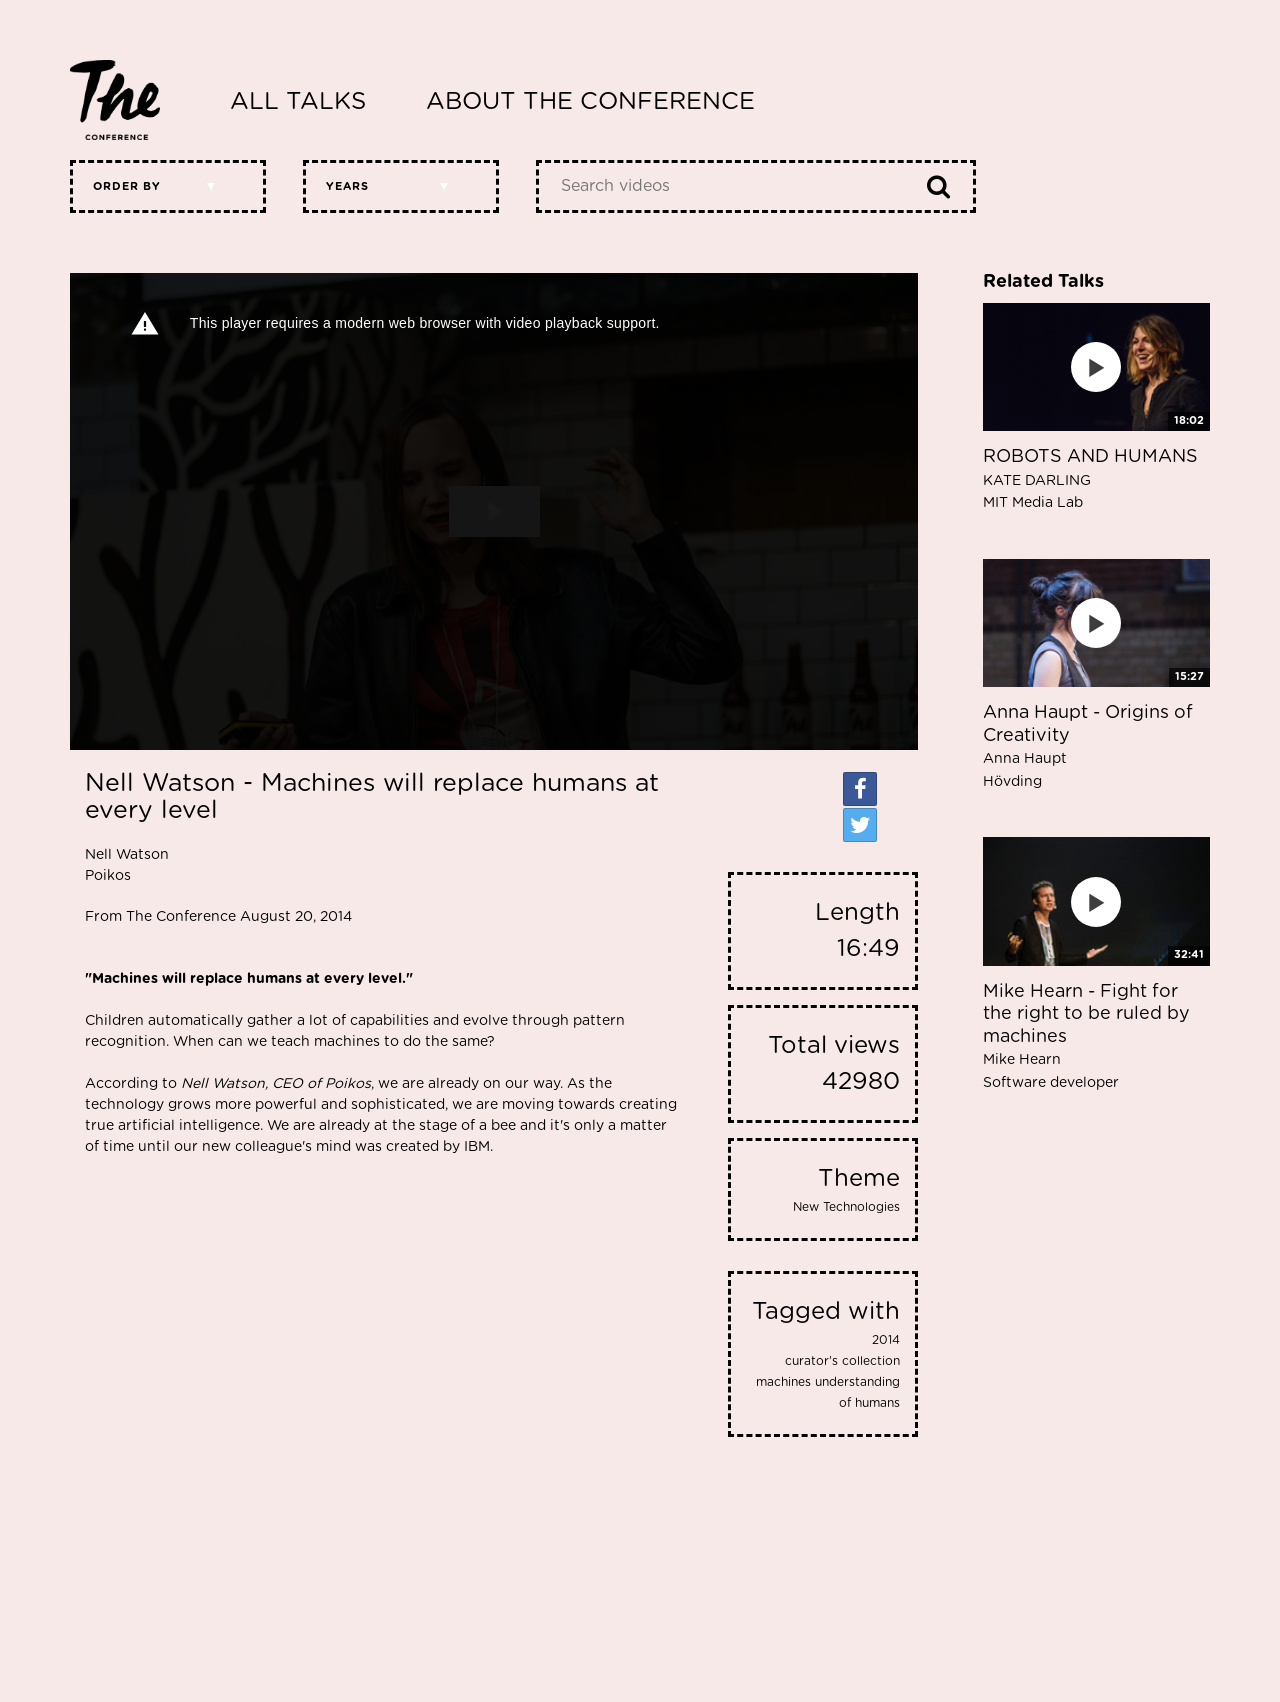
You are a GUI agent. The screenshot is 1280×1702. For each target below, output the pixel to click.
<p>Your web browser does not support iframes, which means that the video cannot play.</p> (494, 511)
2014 (886, 1340)
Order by (127, 186)
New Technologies (846, 1207)
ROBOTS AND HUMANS (1090, 479)
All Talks (298, 102)
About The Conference (590, 102)
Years (347, 186)
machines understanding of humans (828, 1392)
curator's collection (842, 1361)
